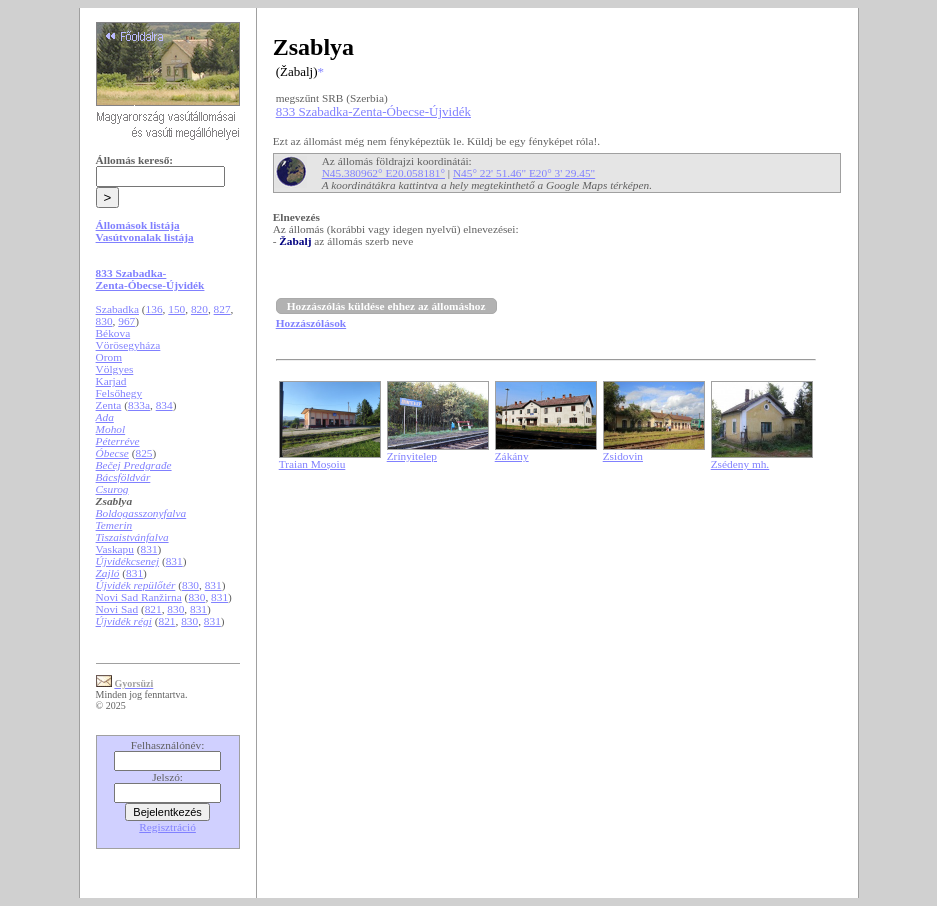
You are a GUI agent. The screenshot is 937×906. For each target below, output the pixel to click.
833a (139, 405)
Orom (109, 357)
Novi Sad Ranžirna (139, 597)
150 (176, 309)
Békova (113, 333)
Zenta (109, 405)
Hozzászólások (311, 323)
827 (222, 309)
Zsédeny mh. (740, 464)
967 (126, 321)
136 (154, 309)
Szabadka (117, 309)
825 (144, 453)
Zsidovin (623, 456)
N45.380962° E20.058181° (383, 173)
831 (149, 549)
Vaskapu (115, 549)
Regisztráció (167, 827)
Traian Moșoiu (312, 464)
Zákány (512, 456)
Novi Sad (117, 609)
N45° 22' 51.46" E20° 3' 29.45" (524, 173)
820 (199, 309)
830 (104, 321)
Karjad (111, 381)
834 (164, 405)
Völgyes (115, 369)
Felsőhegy (119, 393)
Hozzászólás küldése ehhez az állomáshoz (386, 306)
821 (153, 609)
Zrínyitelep (412, 456)
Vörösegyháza (128, 345)
